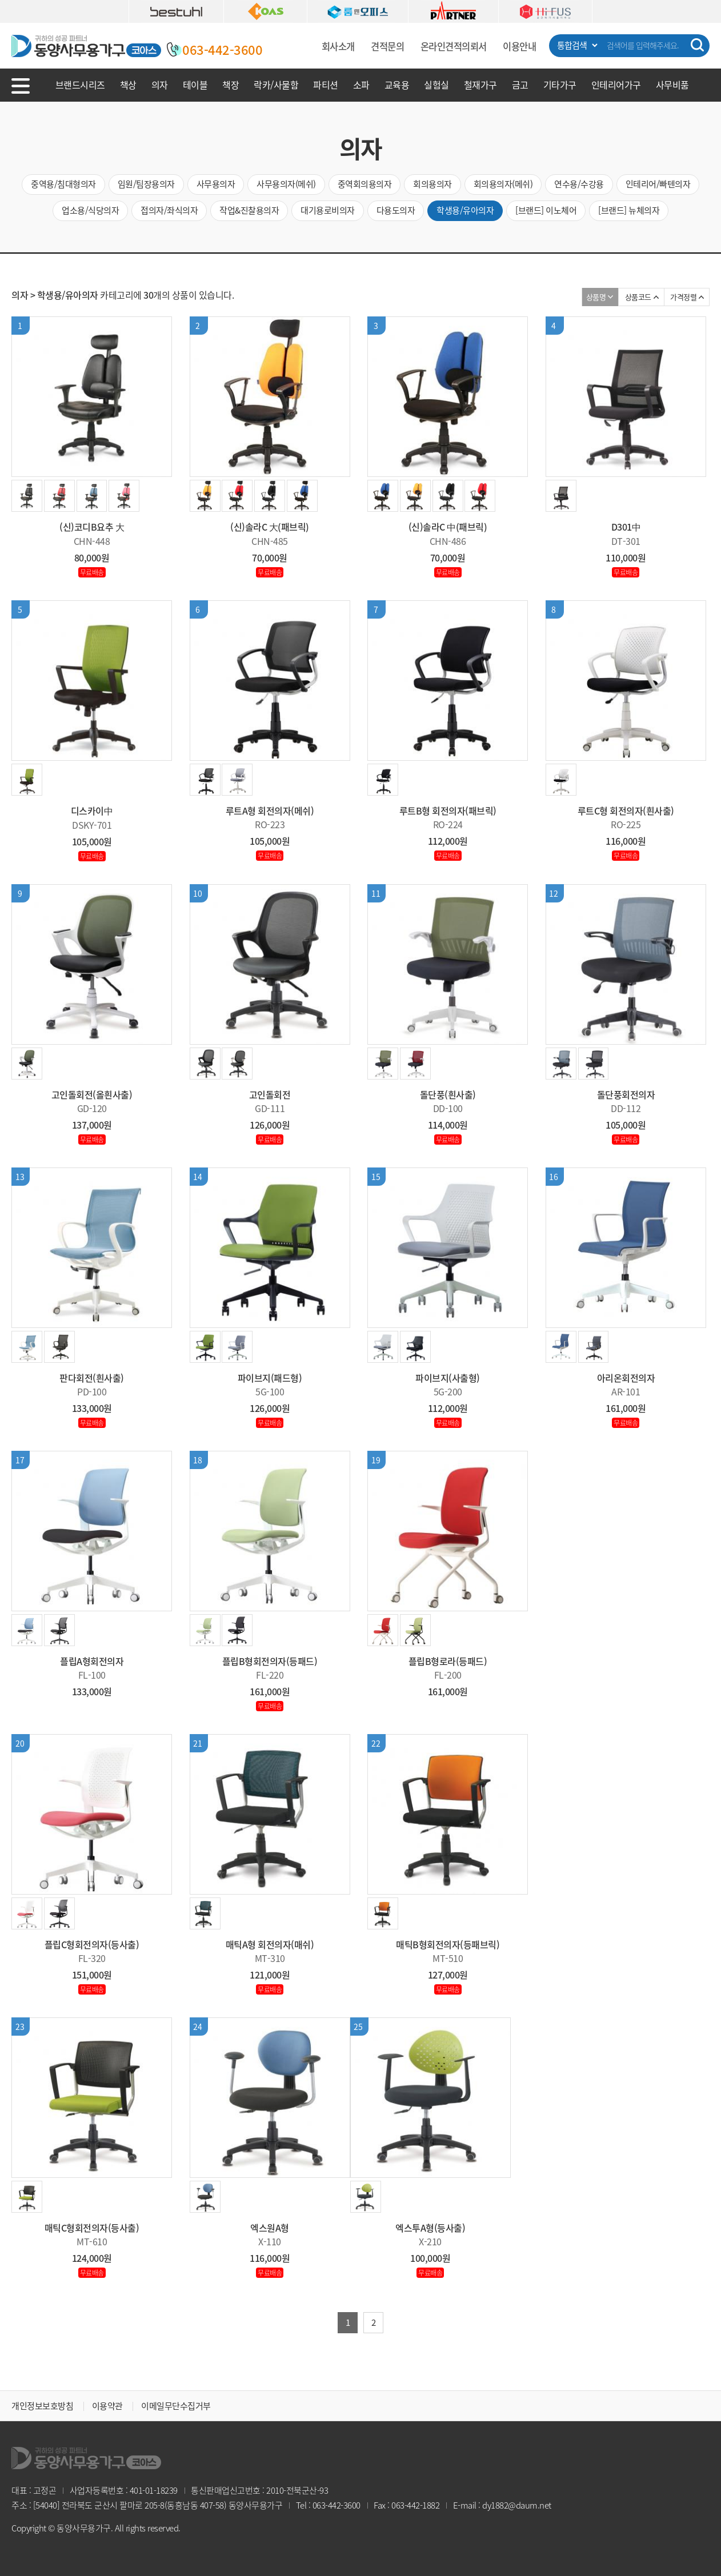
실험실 (436, 84)
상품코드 (638, 296)
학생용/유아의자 (465, 210)
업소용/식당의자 (90, 210)
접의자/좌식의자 (169, 210)
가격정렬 (683, 296)
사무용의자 (216, 184)
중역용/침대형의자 (63, 184)
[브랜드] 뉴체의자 (628, 210)
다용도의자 (395, 210)
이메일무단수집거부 (176, 2406)
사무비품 (672, 84)
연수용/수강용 (579, 184)
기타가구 (559, 84)
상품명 (596, 296)
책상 (128, 84)
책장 (230, 84)
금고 (520, 84)
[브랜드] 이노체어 (545, 210)
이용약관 (107, 2406)
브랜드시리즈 (80, 84)
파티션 (325, 84)
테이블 (195, 84)
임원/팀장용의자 (146, 184)
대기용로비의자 (328, 210)
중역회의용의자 (365, 184)
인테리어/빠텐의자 (658, 184)
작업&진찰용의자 (249, 210)
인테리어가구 (616, 84)
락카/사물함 (276, 84)
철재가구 (480, 84)
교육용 (397, 84)
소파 (361, 84)
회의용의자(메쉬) (503, 184)
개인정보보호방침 (42, 2406)
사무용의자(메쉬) (286, 184)
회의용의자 (432, 184)
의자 (159, 84)
